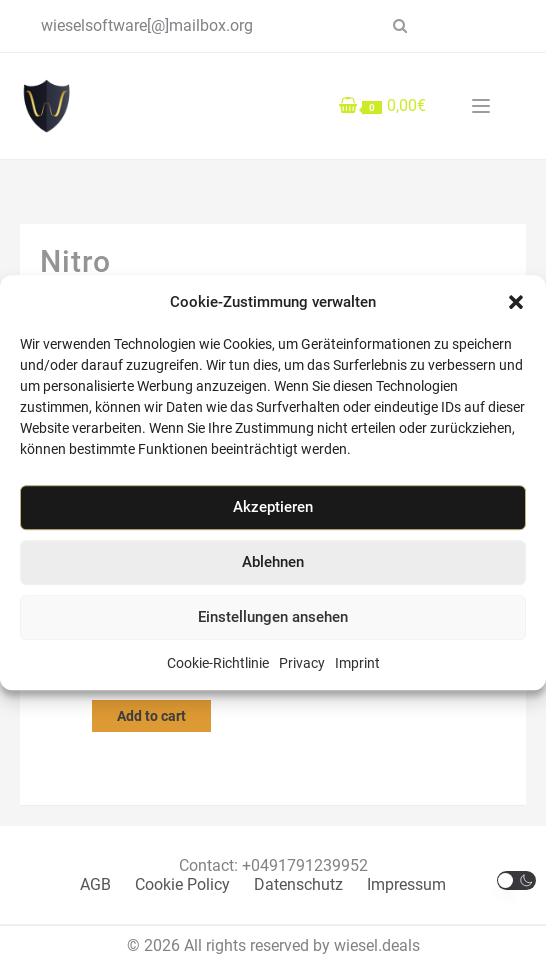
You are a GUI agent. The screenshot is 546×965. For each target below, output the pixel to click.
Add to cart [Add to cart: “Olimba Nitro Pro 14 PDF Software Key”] (151, 716)
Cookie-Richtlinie (218, 663)
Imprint (357, 663)
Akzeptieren (273, 507)
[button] (516, 302)
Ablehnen (273, 562)
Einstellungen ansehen (273, 617)
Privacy (302, 663)
